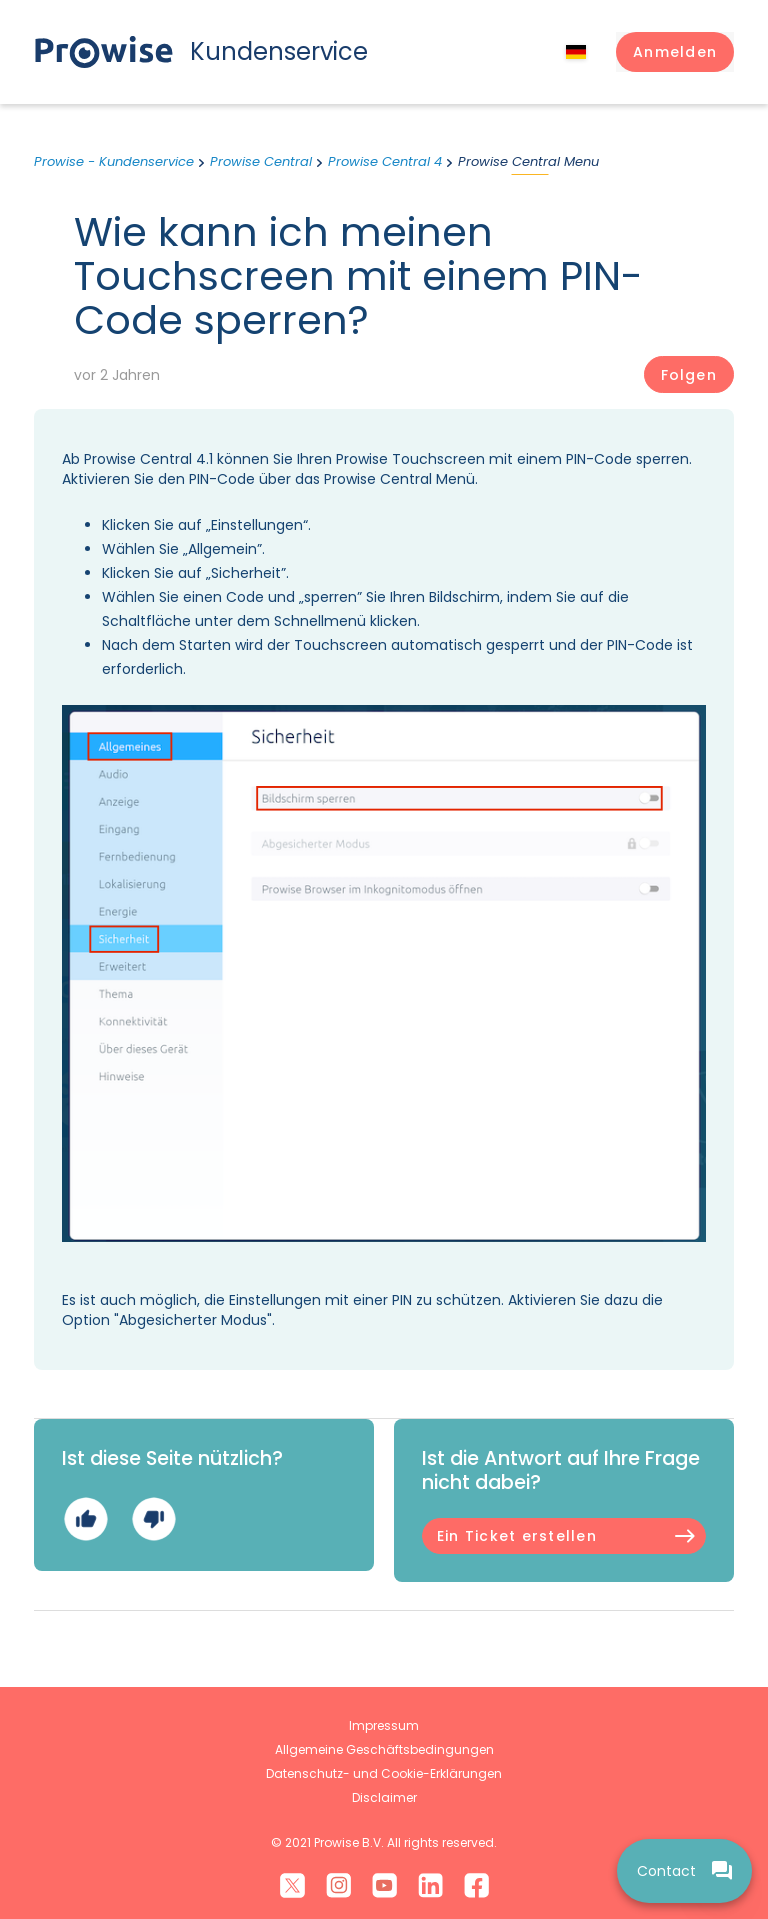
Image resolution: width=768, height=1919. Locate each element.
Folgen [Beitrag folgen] (689, 375)
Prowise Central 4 (385, 161)
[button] (675, 52)
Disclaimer (384, 1797)
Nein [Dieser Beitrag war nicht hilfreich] (153, 1518)
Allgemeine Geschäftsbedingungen (384, 1749)
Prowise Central (261, 161)
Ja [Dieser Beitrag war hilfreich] (85, 1518)
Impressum (384, 1725)
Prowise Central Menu (528, 161)
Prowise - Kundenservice (114, 161)
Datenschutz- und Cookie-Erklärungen (384, 1773)
